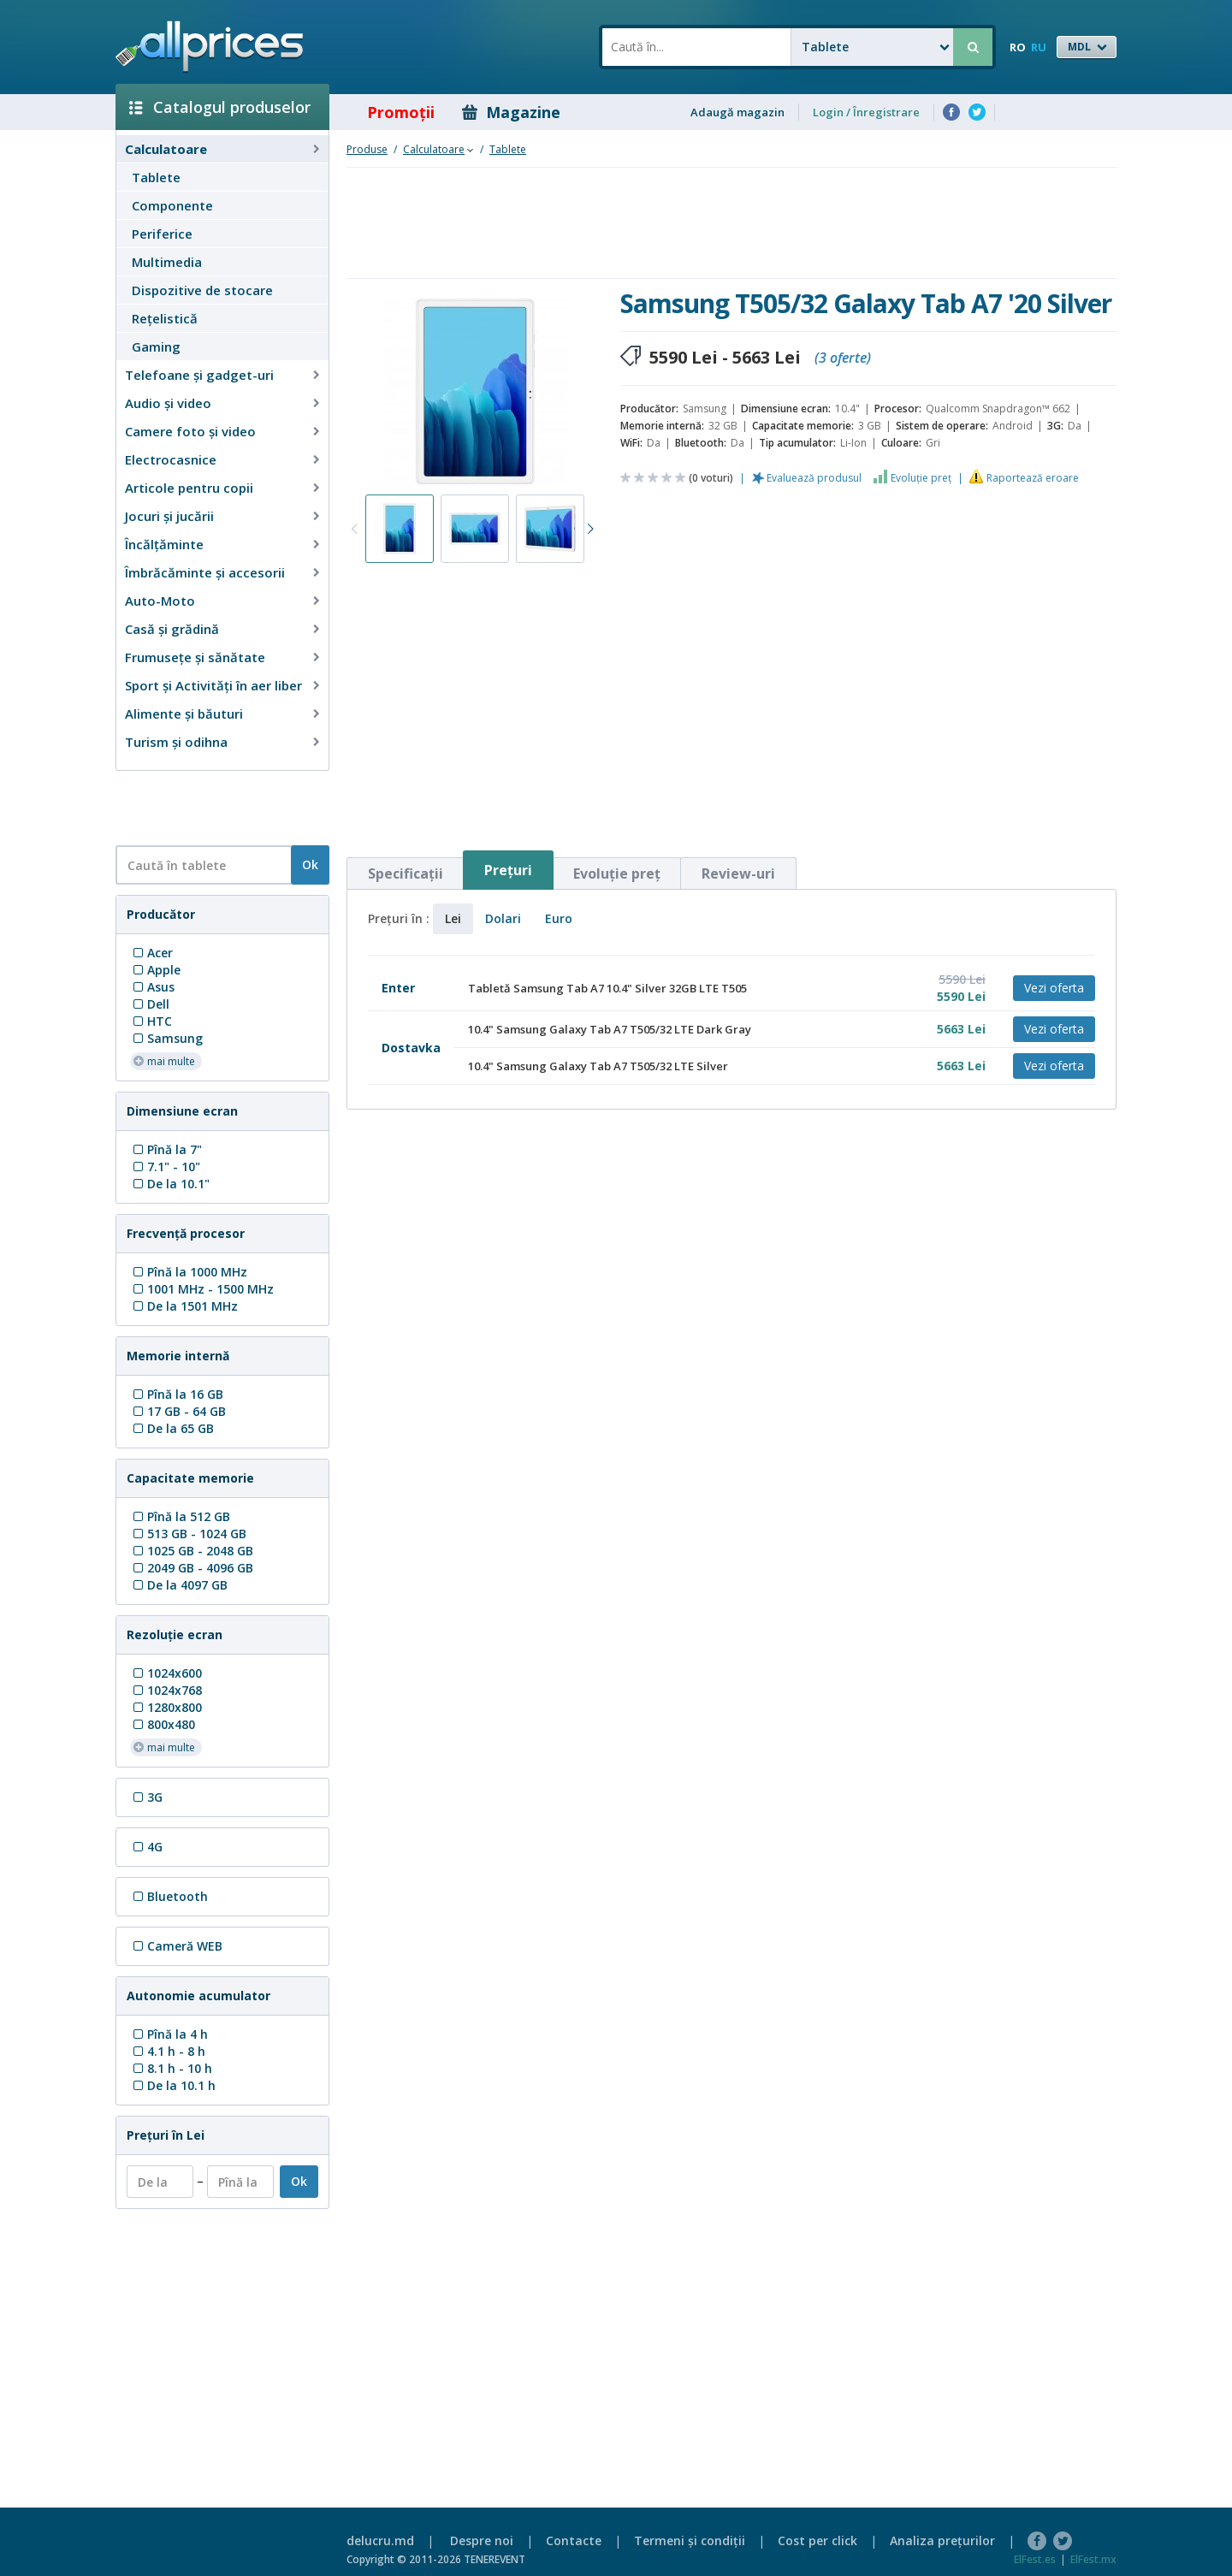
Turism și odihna (176, 741)
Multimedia (167, 261)
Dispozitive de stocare (202, 290)
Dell (149, 1004)
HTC (151, 1021)
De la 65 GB (172, 1428)
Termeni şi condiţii (689, 2540)
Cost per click (817, 2540)
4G (146, 1847)
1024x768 (166, 1690)
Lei (453, 918)
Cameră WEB (176, 1946)
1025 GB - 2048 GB (191, 1551)
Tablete (156, 177)
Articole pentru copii (189, 487)
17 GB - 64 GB (178, 1411)
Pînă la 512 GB (180, 1516)
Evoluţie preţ (921, 478)
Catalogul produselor (220, 107)
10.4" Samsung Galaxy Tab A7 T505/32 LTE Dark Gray (609, 1029)
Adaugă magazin (737, 112)
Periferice (162, 233)
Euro (558, 918)
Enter (398, 988)
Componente (172, 205)
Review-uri (738, 873)
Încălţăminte (164, 544)
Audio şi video (168, 403)
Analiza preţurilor (942, 2540)
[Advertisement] (216, 806)
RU (1038, 47)
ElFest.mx (1093, 2559)
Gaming (156, 346)
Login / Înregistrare (866, 112)
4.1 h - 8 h (167, 2051)
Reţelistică (165, 318)
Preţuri (508, 870)
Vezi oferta (1054, 988)
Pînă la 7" (166, 1149)
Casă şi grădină (172, 628)
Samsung (166, 1038)
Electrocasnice (170, 459)
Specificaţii (405, 873)
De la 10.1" (170, 1183)
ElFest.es (1035, 2559)
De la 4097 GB (179, 1585)
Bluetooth (169, 1896)
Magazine (511, 112)
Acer (151, 953)
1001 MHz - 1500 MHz (202, 1289)
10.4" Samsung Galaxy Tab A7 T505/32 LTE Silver (598, 1066)
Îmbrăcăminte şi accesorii (205, 572)
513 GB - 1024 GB (188, 1533)
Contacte (573, 2540)
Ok (310, 864)
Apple (155, 970)
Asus (152, 987)
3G (146, 1797)
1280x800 (166, 1707)
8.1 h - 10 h (171, 2068)
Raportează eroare (1032, 478)
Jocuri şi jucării (169, 515)
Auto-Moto (160, 600)
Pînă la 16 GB (176, 1394)
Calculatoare (166, 148)
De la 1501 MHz (184, 1306)
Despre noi (481, 2540)
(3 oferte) (842, 357)
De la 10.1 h (173, 2085)
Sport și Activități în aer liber (213, 685)
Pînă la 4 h (169, 2034)
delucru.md (380, 2540)
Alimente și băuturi (184, 713)
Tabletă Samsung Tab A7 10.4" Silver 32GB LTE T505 (607, 988)
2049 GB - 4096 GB (191, 1568)
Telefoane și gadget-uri (199, 374)
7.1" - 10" (165, 1166)
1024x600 (166, 1673)
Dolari (503, 918)
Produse (367, 149)
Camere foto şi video (190, 431)
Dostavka (411, 1047)
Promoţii (389, 112)
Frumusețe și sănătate (195, 657)
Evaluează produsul (814, 478)
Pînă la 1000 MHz (188, 1272)
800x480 (162, 1724)
